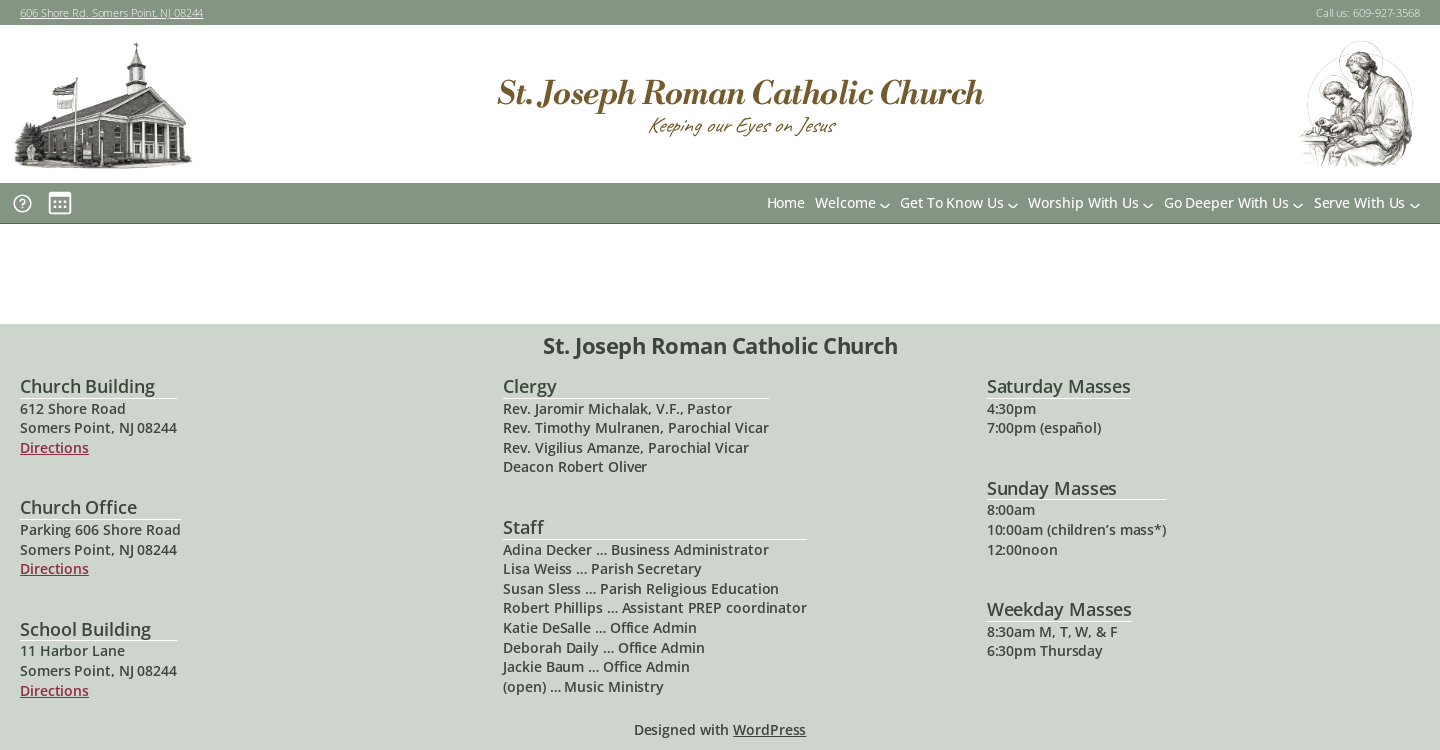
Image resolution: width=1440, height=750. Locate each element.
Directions (54, 447)
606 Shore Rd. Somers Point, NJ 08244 (111, 12)
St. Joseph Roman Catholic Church (740, 94)
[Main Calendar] (60, 203)
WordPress (769, 729)
